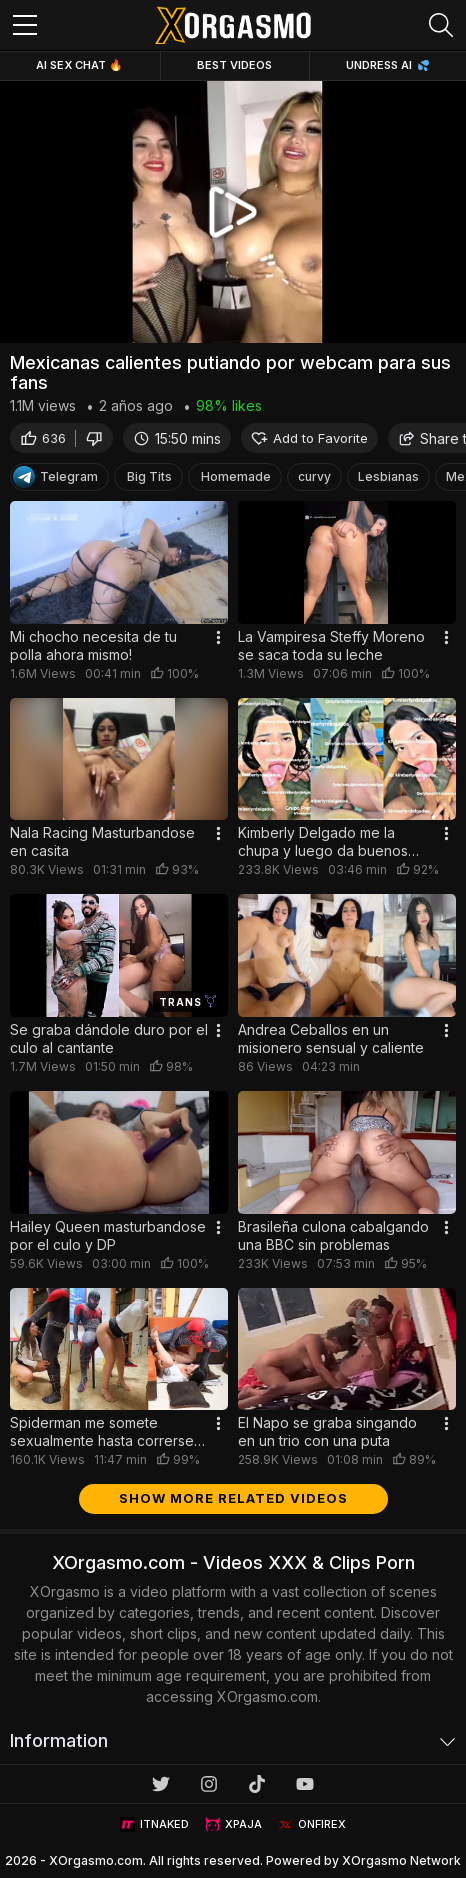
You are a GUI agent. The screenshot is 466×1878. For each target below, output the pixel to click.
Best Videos (234, 65)
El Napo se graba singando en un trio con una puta (327, 1431)
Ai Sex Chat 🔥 (79, 65)
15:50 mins (177, 438)
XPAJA (233, 1824)
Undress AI (387, 65)
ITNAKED (154, 1824)
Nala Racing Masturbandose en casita (102, 841)
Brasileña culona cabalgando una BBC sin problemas (333, 1235)
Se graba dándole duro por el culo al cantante (109, 1038)
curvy (314, 476)
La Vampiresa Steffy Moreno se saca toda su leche (331, 645)
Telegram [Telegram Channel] (55, 477)
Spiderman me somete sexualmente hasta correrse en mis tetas (102, 1432)
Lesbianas (388, 476)
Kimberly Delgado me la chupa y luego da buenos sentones (323, 842)
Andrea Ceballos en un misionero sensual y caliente (331, 1038)
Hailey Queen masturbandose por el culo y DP (108, 1235)
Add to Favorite (309, 438)
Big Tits (149, 476)
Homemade (236, 476)
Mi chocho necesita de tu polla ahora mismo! (93, 645)
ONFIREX (312, 1824)
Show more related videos (233, 1498)
